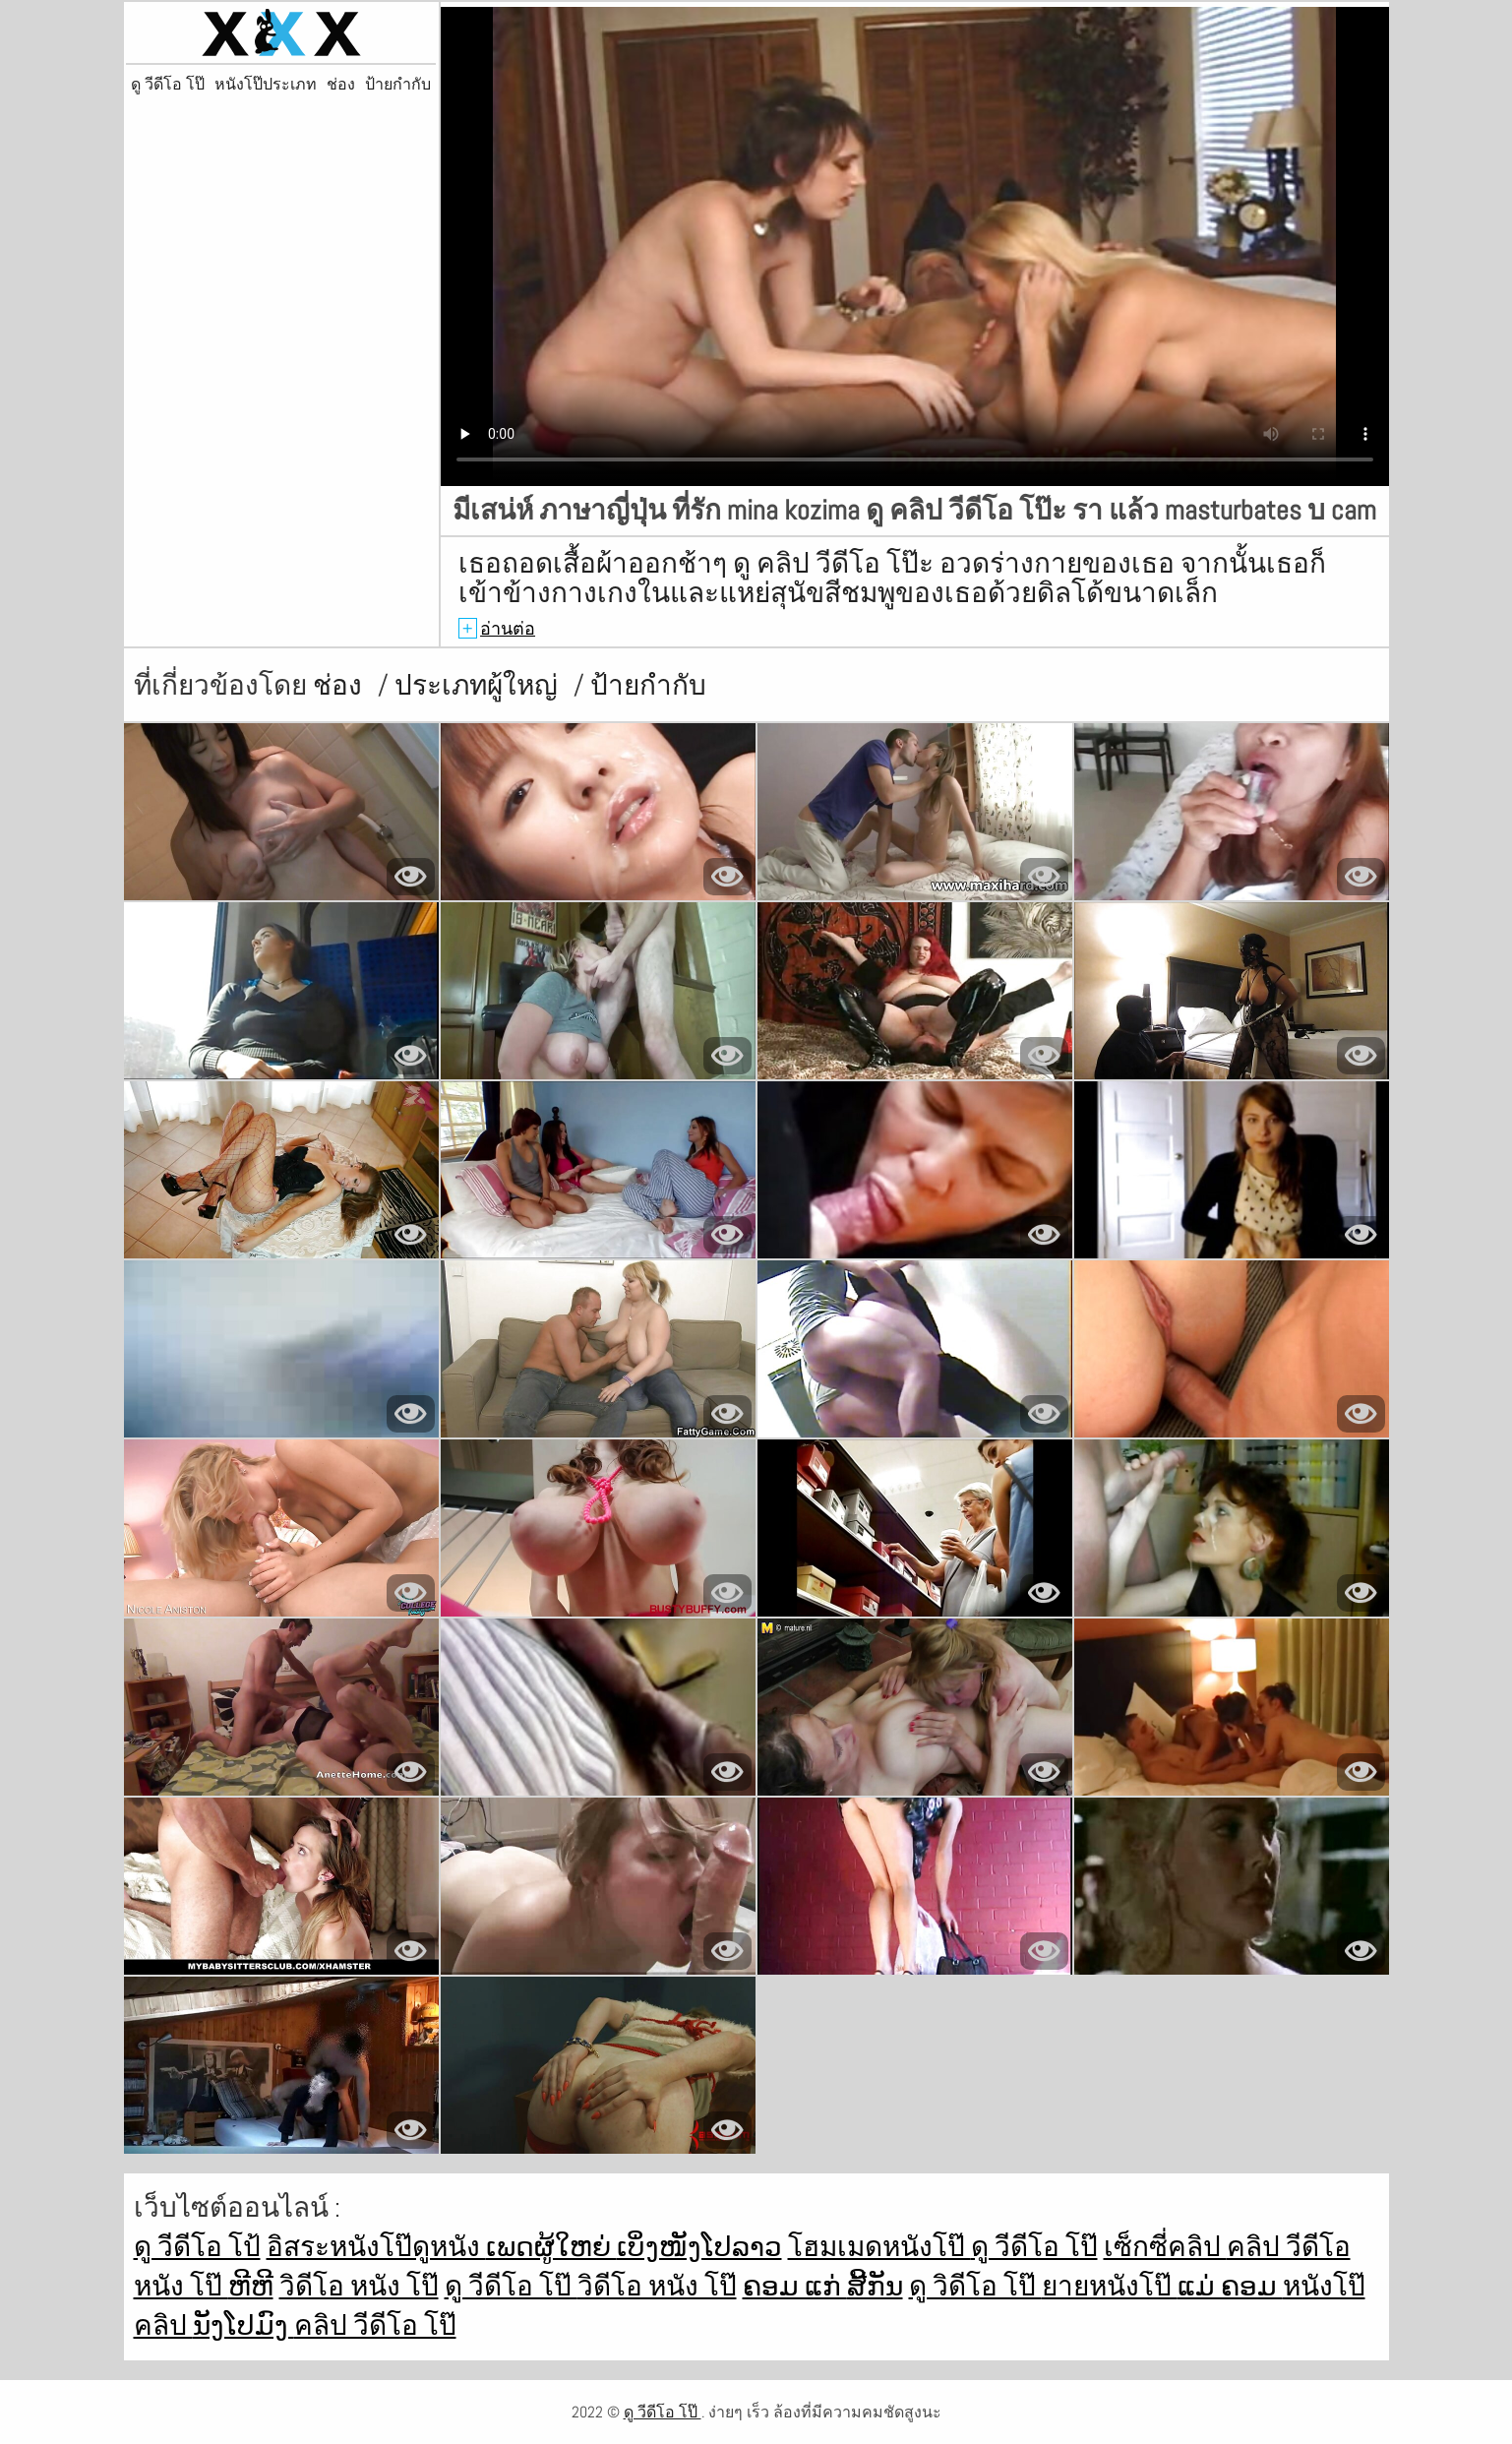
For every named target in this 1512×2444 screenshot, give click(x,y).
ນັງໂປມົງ (243, 2325)
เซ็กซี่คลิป (1165, 2247)
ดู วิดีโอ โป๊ (975, 2286)
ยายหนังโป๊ (1110, 2286)
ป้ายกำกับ (398, 84)
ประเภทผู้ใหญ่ (479, 685)
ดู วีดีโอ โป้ (197, 2247)
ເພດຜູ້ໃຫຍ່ (551, 2247)
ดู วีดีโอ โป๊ (168, 84)
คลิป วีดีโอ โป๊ (375, 2325)
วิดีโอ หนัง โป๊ (359, 2286)
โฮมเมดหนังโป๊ (879, 2247)
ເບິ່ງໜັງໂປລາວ (699, 2247)
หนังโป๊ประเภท (265, 84)
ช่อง (341, 84)
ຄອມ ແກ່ (795, 2286)
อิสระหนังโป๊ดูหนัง (376, 2247)
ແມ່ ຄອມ (1230, 2286)
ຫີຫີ (250, 2286)
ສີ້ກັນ (875, 2286)
